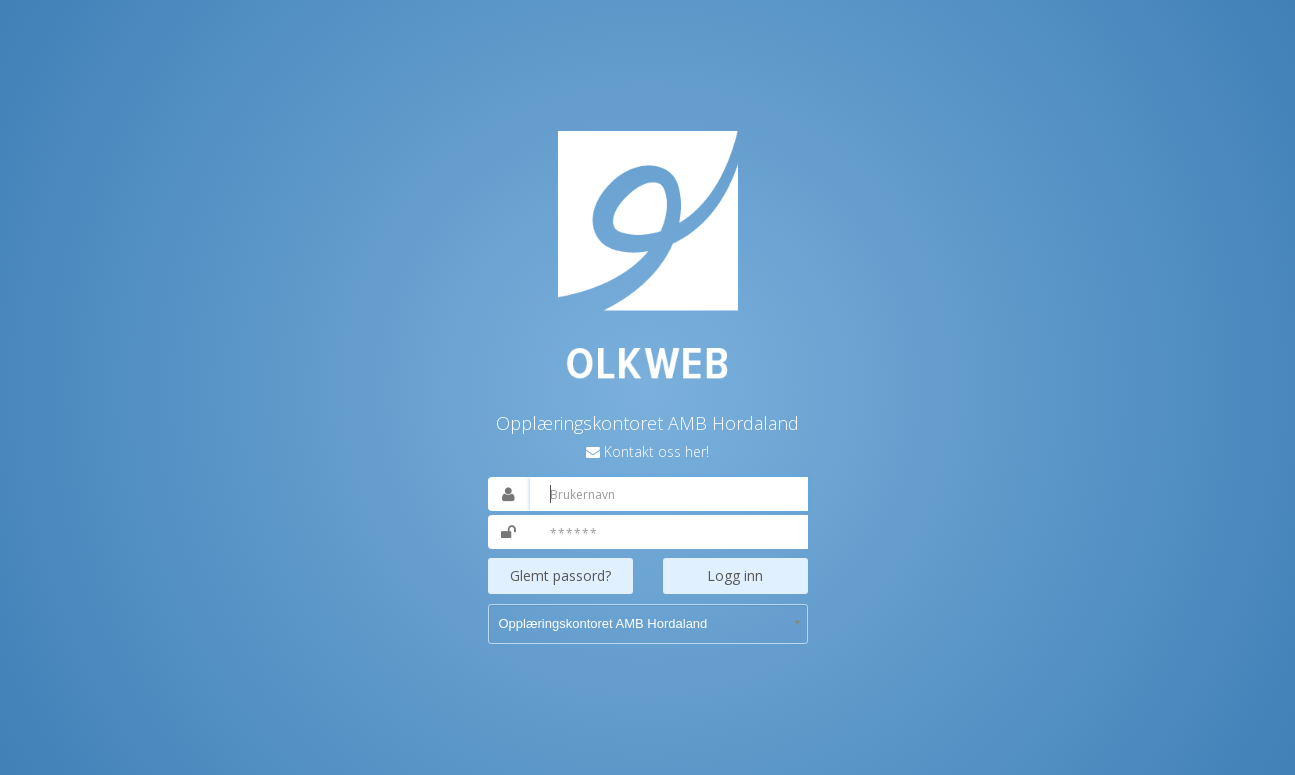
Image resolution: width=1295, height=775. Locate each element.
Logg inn (735, 575)
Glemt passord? (560, 575)
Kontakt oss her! (656, 451)
